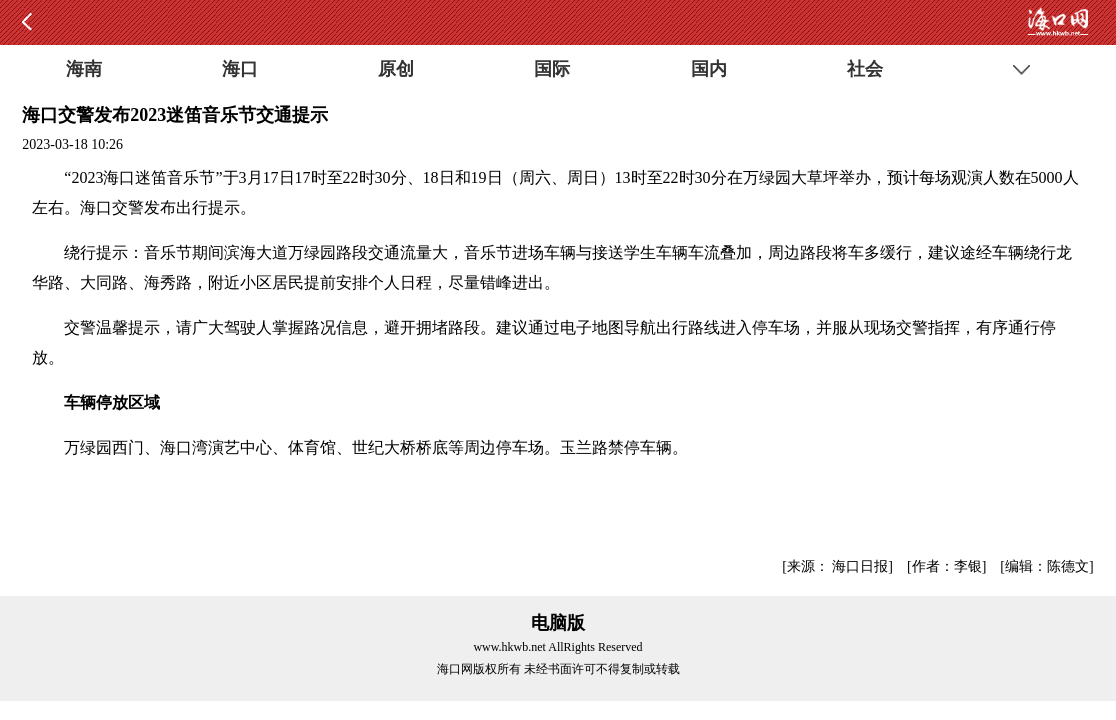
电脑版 (558, 623)
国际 (552, 69)
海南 (84, 69)
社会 (865, 69)
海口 (240, 69)
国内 (709, 69)
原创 (396, 69)
